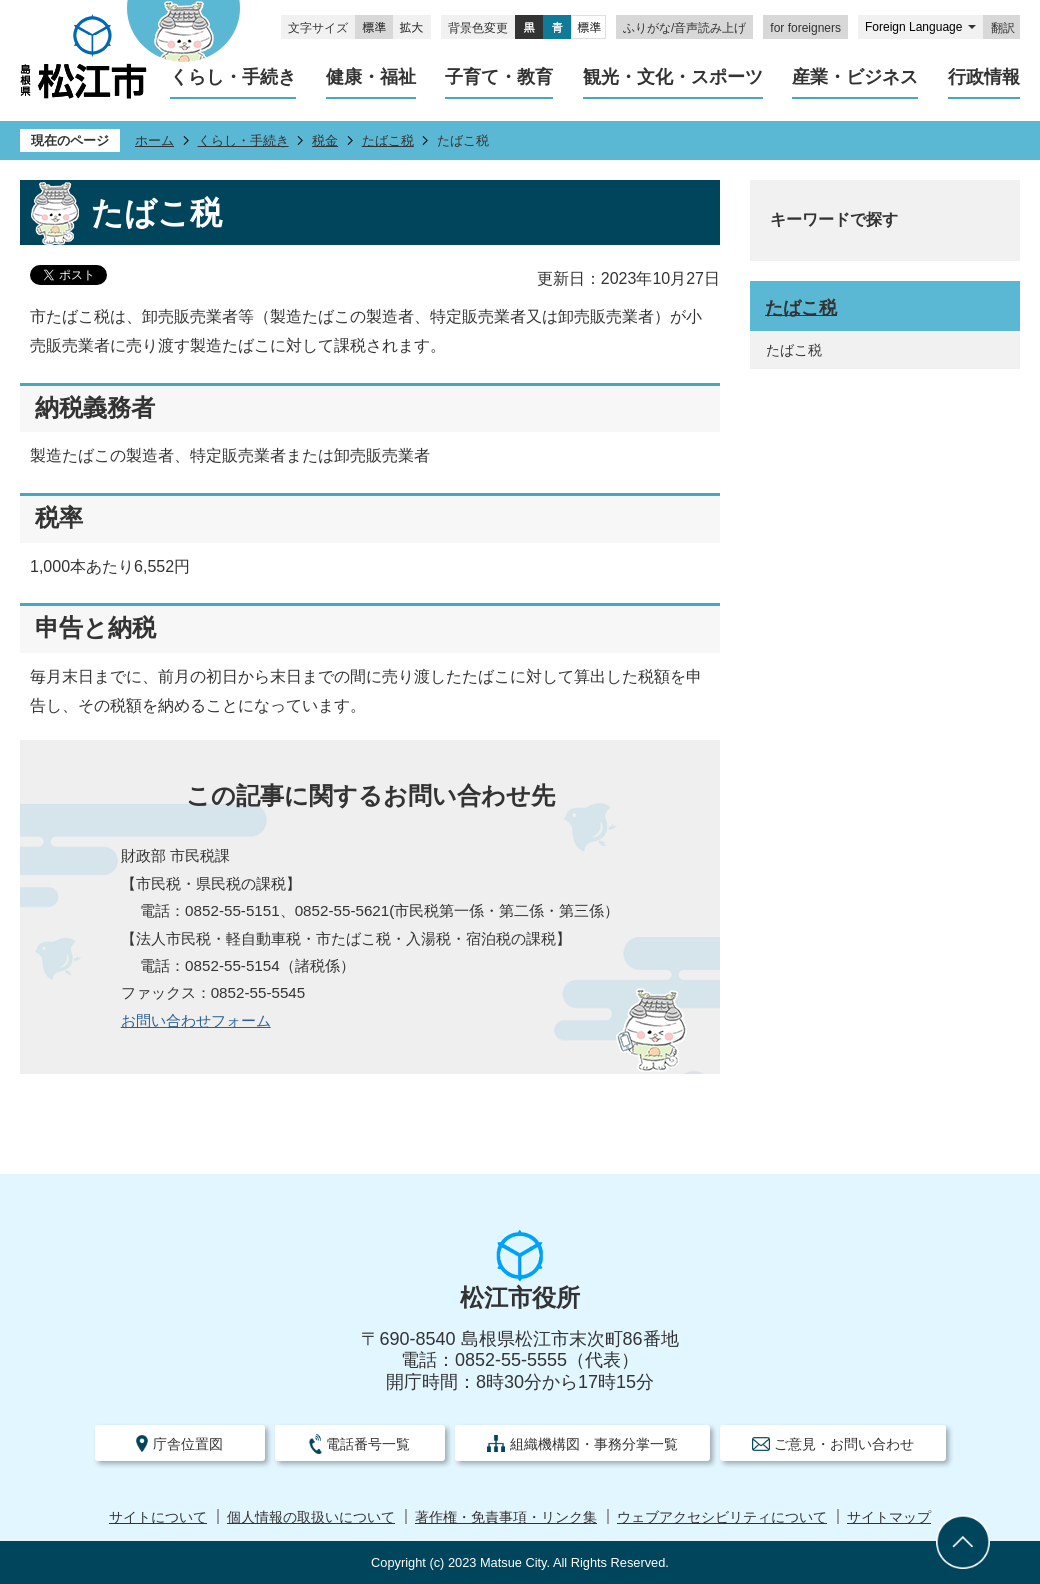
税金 (325, 140)
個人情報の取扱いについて (311, 1517)
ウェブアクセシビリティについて (722, 1517)
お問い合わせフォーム (196, 1020)
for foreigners (805, 28)
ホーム (154, 140)
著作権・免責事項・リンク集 (506, 1517)
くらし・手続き (243, 140)
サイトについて (158, 1517)
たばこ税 (388, 140)
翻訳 (1003, 28)
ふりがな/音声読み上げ (684, 28)
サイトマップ (889, 1517)
